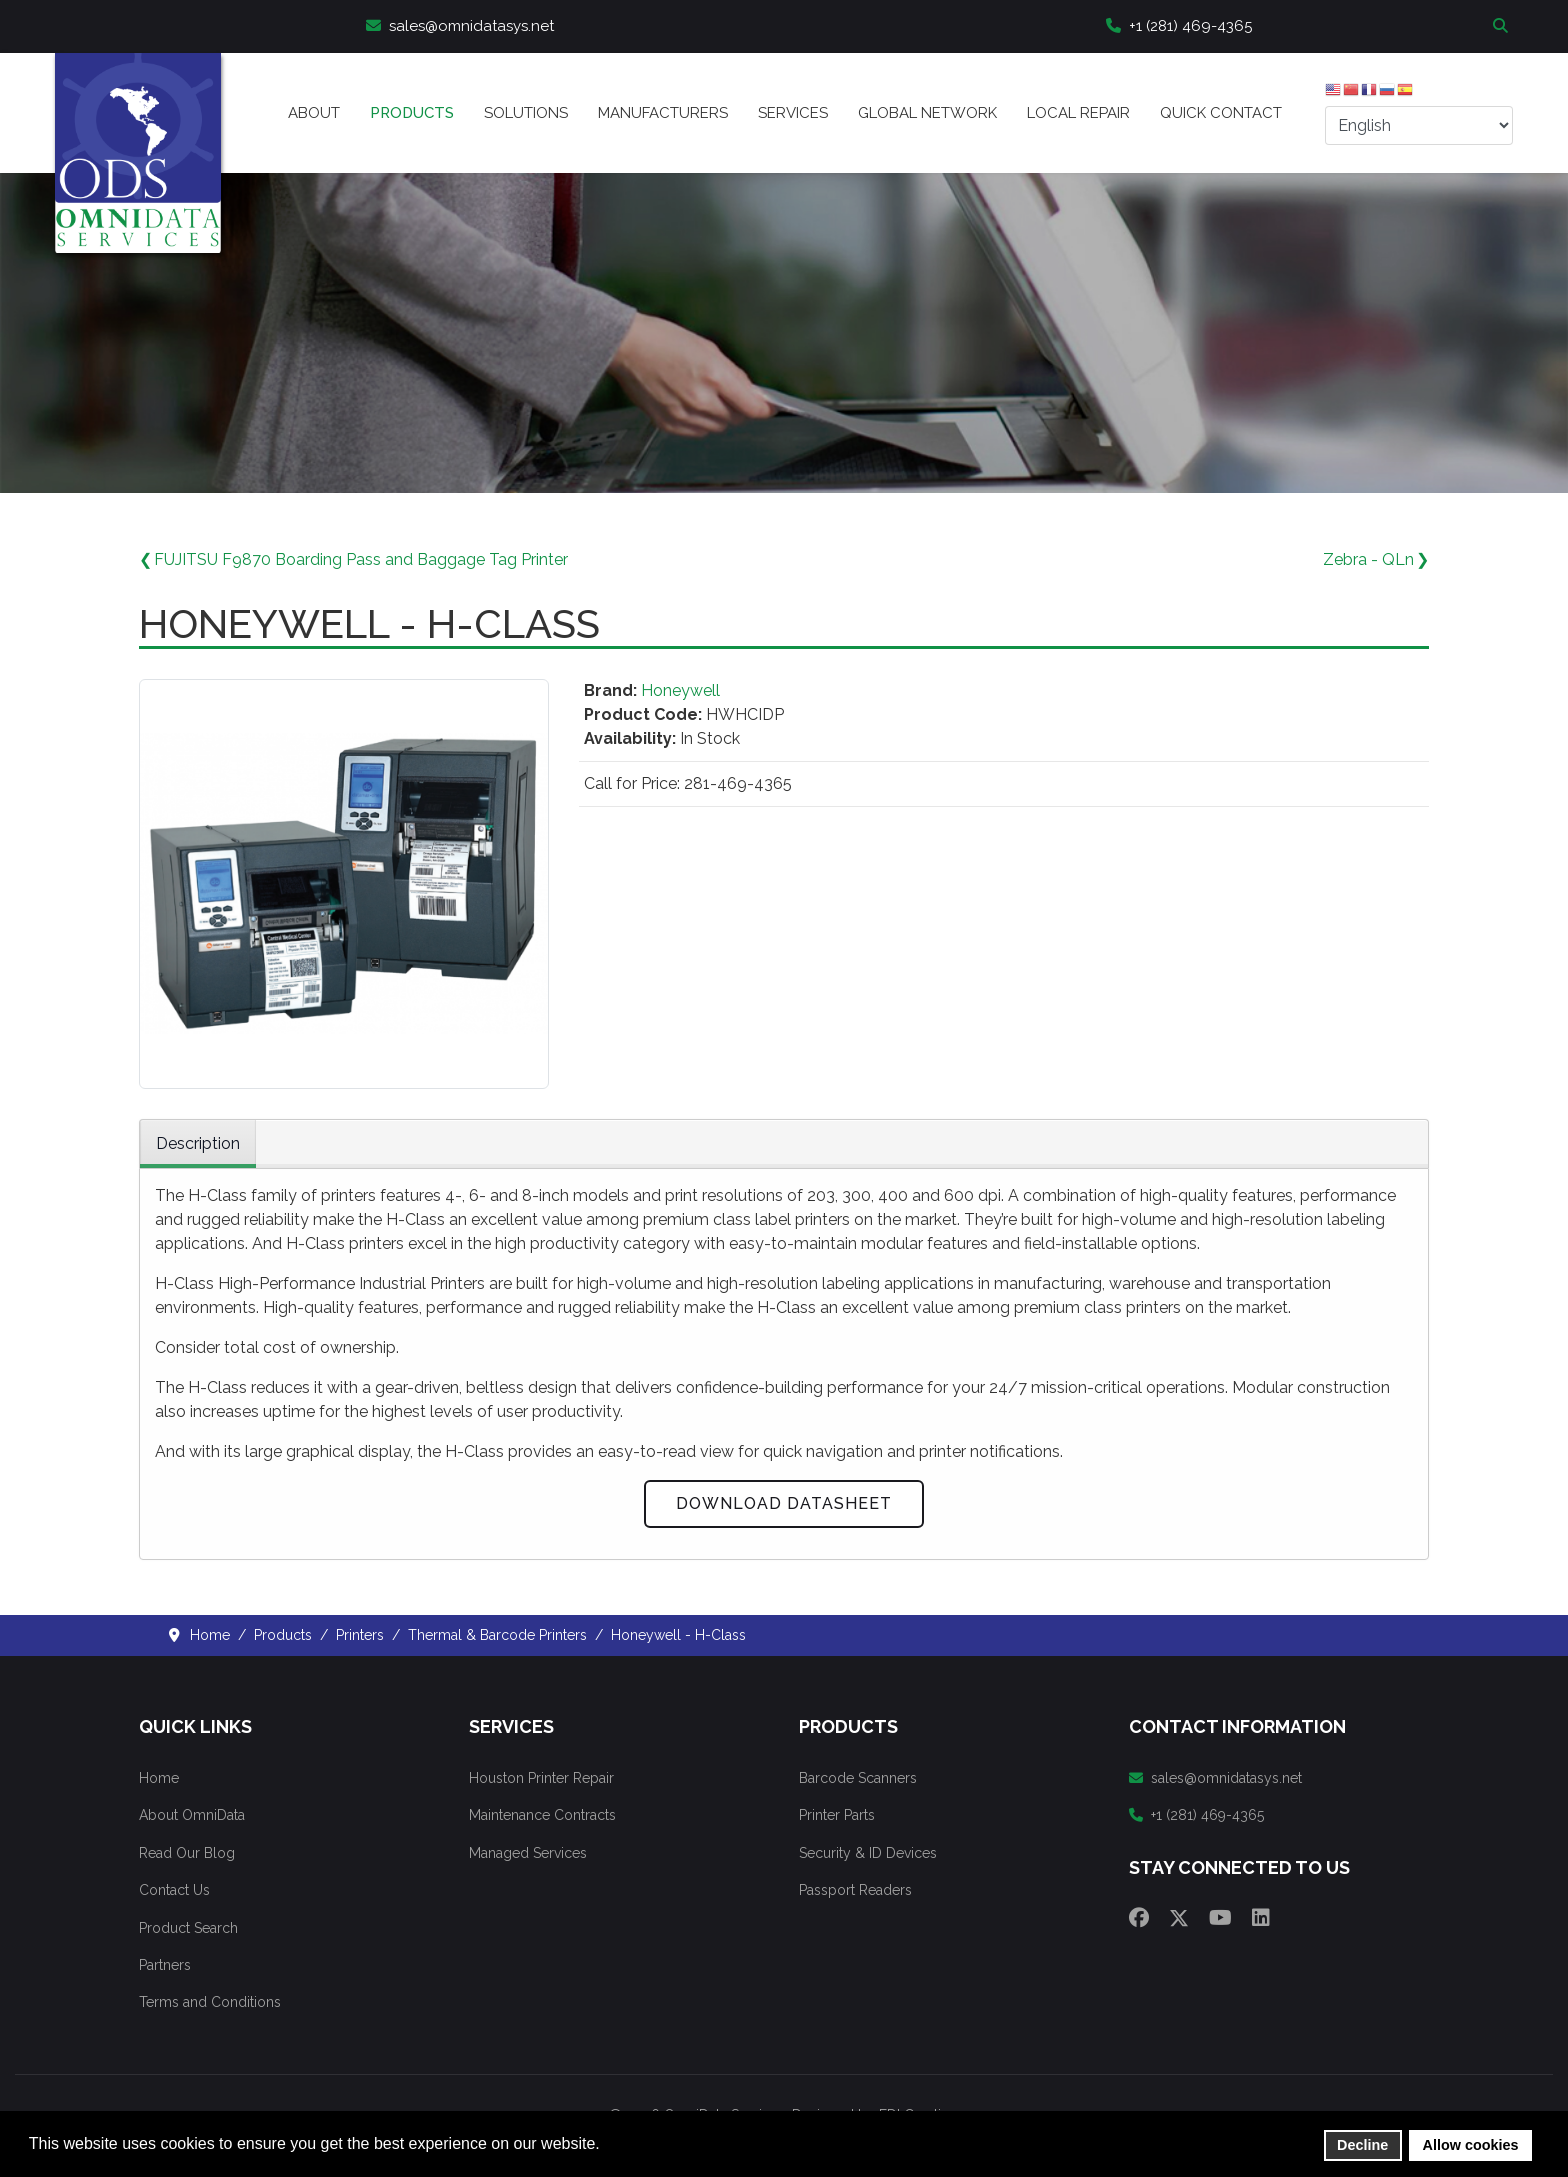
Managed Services (528, 1853)
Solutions (526, 113)
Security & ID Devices (868, 1853)
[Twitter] (1179, 1918)
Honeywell (680, 690)
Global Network (927, 113)
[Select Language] (1419, 125)
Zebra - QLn (1368, 559)
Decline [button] (1362, 2145)
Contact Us (174, 1890)
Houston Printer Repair (541, 1778)
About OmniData (192, 1815)
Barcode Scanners (858, 1778)
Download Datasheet (784, 1503)
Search (1503, 26)
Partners (165, 1965)
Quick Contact (1221, 113)
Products (412, 113)
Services (793, 113)
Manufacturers (663, 113)
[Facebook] (1139, 1918)
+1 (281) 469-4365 (1179, 26)
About (314, 113)
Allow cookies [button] (1471, 2145)
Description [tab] (198, 1143)
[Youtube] (1220, 1918)
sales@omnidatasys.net (460, 26)
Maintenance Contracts (542, 1815)
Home (159, 1778)
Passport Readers (855, 1890)
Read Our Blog (187, 1853)
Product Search (188, 1928)
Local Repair (1078, 113)
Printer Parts (837, 1815)
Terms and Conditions (210, 2002)
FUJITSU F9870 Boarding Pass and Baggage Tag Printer (361, 559)
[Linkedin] (1261, 1918)
